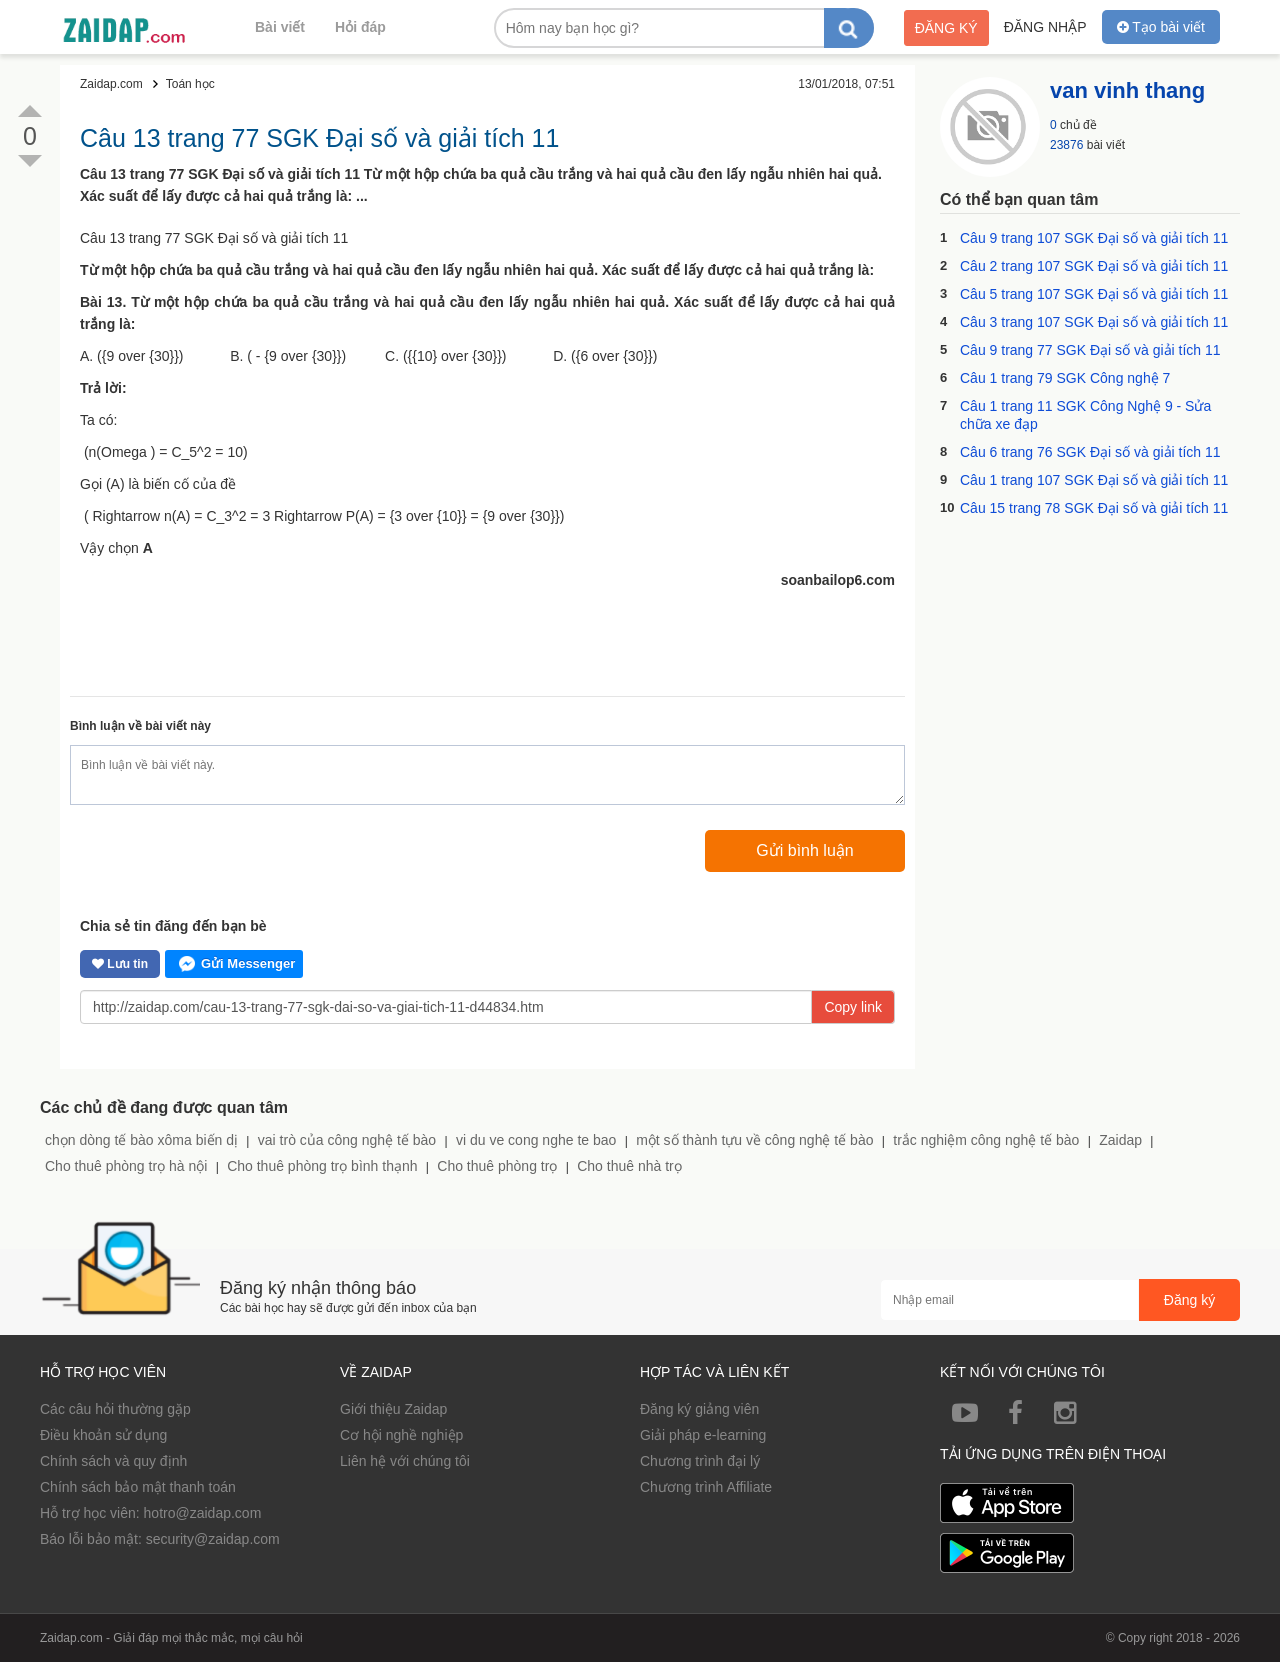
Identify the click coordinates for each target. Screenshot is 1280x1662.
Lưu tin (120, 964)
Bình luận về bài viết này (140, 726)
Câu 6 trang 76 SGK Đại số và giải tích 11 (1090, 452)
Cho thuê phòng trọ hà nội (126, 1166)
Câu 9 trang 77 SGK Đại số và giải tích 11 (1090, 350)
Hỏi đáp (360, 27)
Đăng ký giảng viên (699, 1409)
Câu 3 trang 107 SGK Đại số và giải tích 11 (1094, 322)
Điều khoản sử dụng (103, 1435)
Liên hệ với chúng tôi (405, 1461)
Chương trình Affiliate (706, 1487)
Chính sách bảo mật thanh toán (138, 1487)
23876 (1066, 145)
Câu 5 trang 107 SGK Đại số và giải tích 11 (1094, 294)
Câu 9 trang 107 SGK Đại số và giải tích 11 (1094, 238)
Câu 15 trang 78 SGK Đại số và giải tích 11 (1094, 508)
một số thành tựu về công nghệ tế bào (754, 1140)
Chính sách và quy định (113, 1461)
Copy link (853, 1007)
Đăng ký (946, 28)
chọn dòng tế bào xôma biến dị (141, 1140)
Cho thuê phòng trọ (497, 1166)
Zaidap (1120, 1140)
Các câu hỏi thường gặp (115, 1409)
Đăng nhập (1045, 27)
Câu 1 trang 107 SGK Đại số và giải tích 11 (1094, 480)
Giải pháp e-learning (703, 1435)
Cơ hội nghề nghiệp (401, 1435)
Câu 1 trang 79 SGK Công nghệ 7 (1065, 378)
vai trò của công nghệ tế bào (347, 1140)
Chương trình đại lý (700, 1461)
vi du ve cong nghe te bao (536, 1140)
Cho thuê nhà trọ (629, 1166)
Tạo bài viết (1161, 27)
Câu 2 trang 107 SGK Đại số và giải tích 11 (1094, 266)
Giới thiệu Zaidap (393, 1409)
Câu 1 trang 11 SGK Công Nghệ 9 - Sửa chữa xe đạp (1085, 415)
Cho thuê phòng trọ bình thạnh (322, 1166)
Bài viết (280, 27)
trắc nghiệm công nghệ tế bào (986, 1140)
